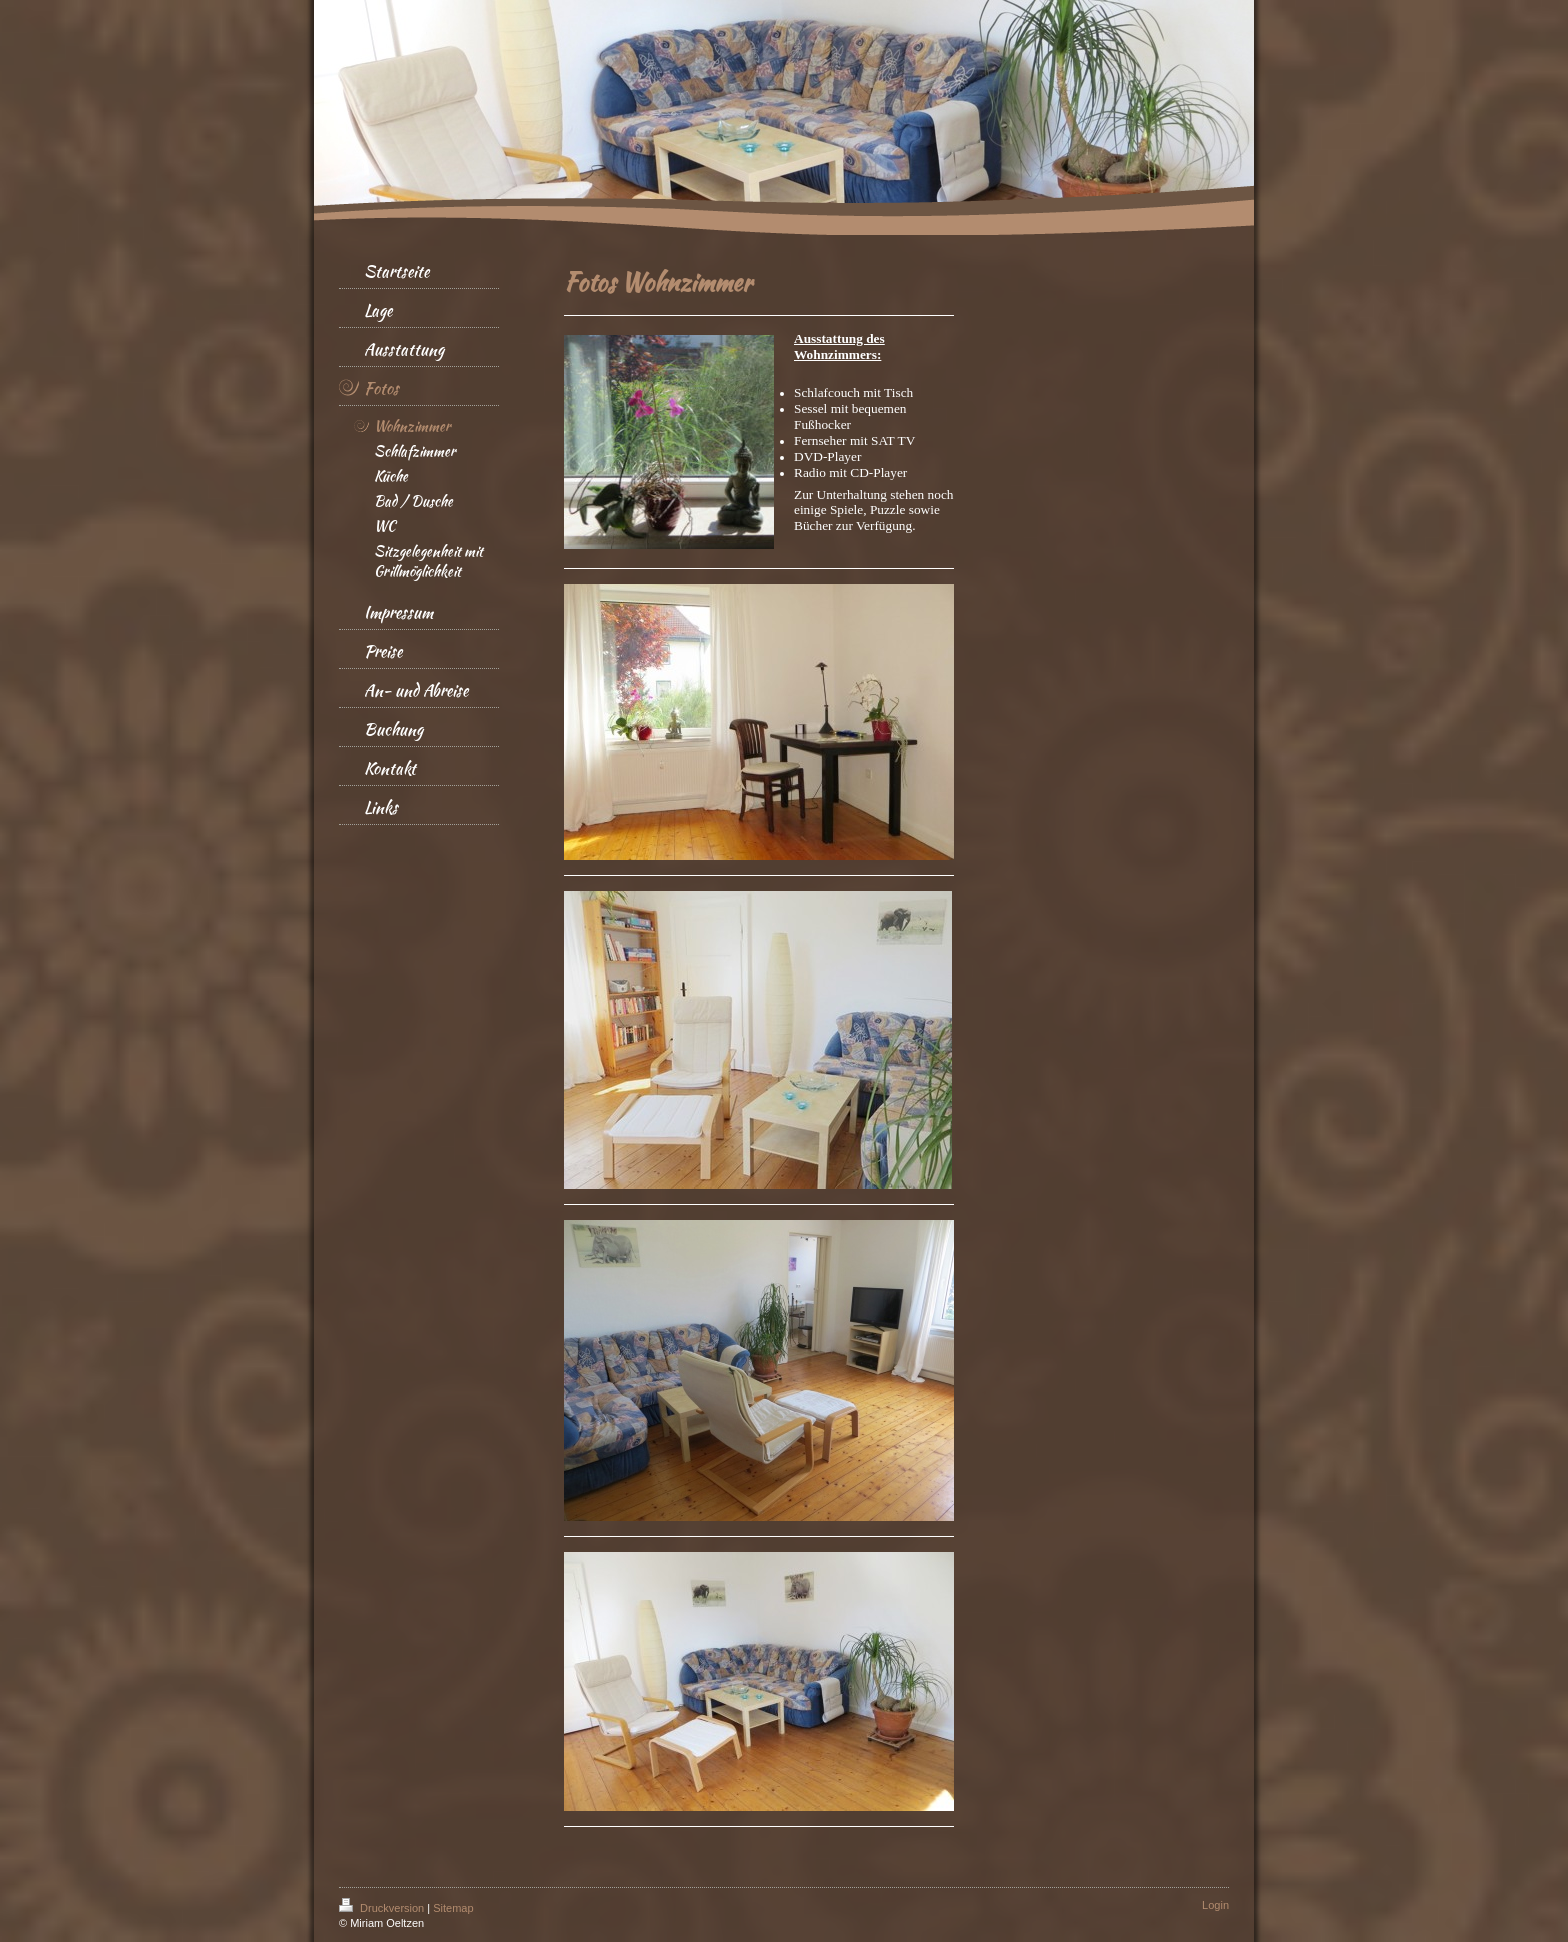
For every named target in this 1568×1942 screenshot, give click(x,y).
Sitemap (453, 1908)
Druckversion (383, 1908)
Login (1215, 1905)
